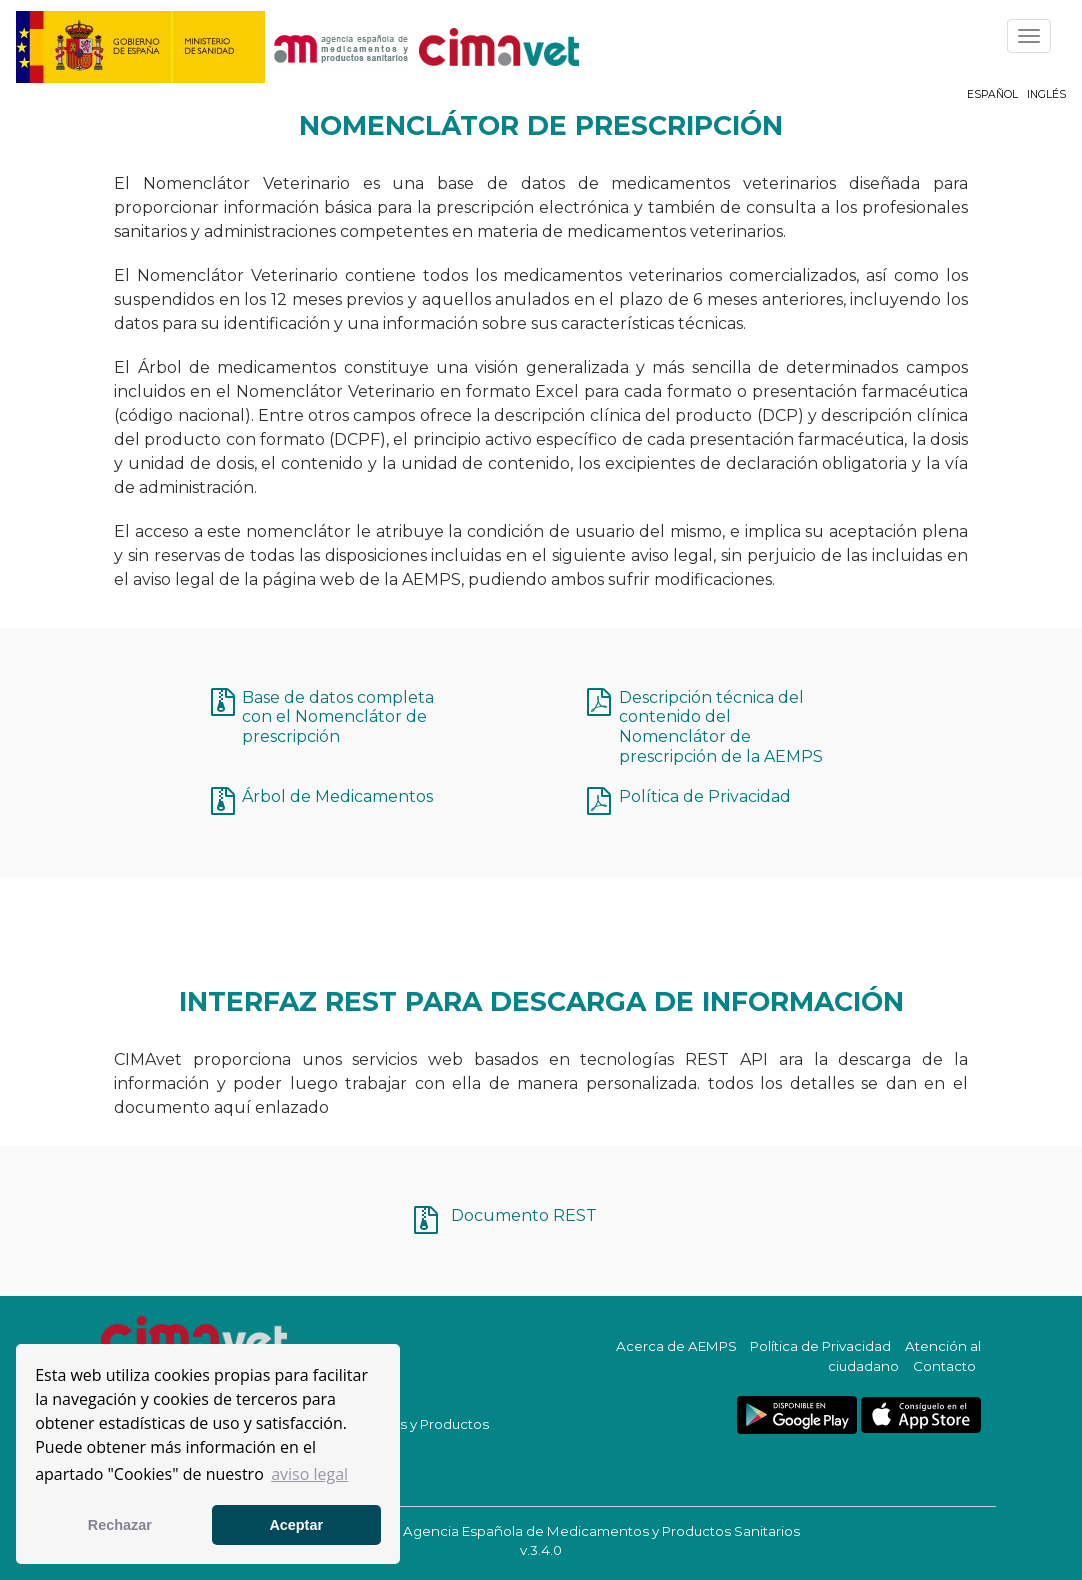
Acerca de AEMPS (676, 1346)
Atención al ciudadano (904, 1356)
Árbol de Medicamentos (337, 796)
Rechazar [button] (120, 1525)
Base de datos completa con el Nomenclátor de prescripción (338, 717)
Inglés (1046, 94)
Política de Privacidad (705, 796)
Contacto (944, 1366)
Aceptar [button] (296, 1525)
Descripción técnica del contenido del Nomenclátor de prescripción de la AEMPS (721, 727)
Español (992, 94)
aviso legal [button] (309, 1474)
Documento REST (524, 1215)
